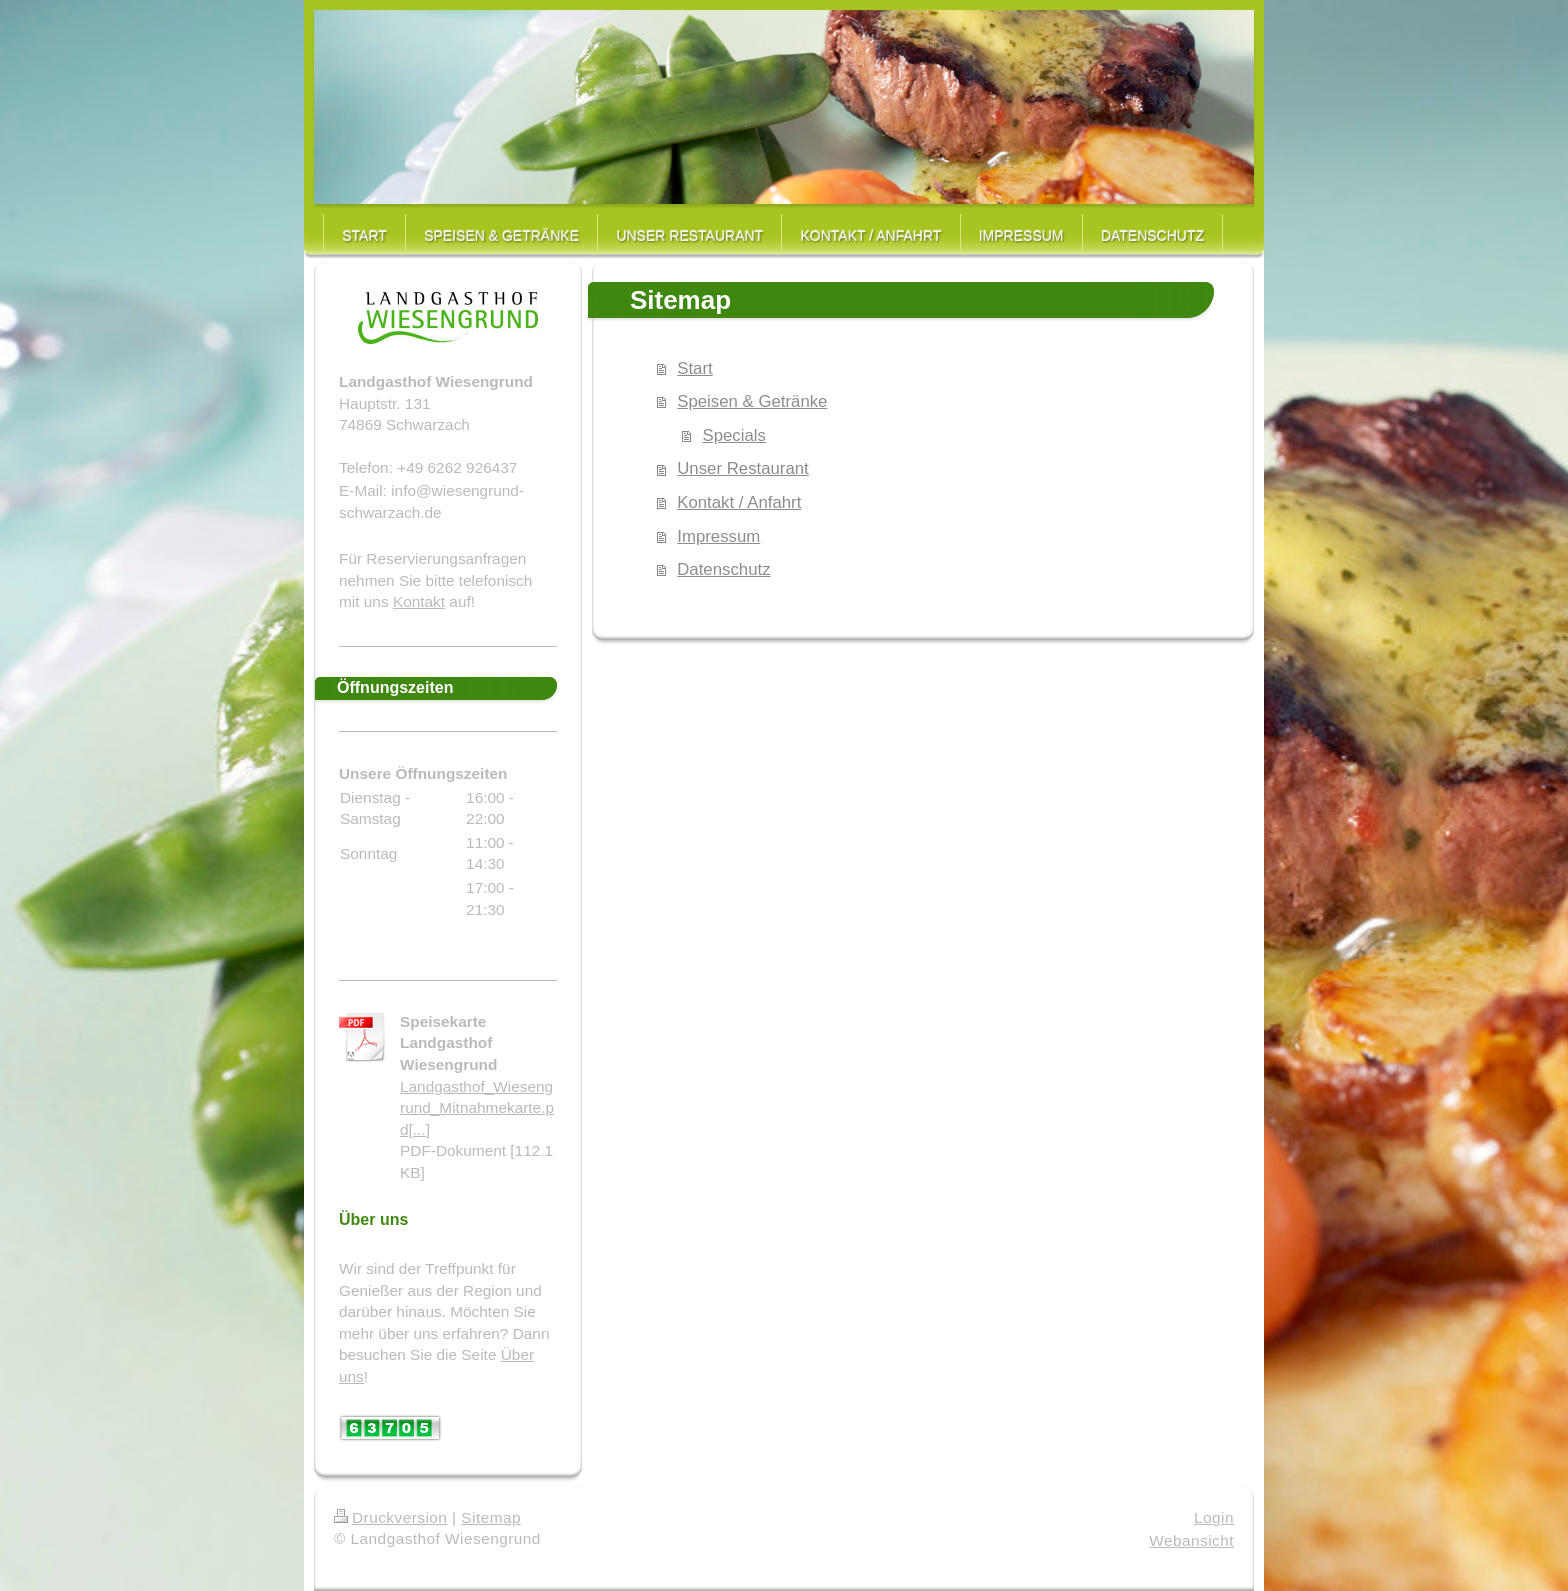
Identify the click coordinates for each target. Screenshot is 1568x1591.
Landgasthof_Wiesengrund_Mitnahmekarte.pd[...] (477, 1108)
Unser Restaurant (743, 468)
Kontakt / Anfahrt (739, 502)
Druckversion (390, 1517)
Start (694, 368)
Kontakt (419, 601)
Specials (733, 435)
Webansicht (1191, 1540)
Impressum (718, 536)
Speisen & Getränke (752, 401)
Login (1214, 1517)
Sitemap (491, 1517)
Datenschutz (723, 569)
